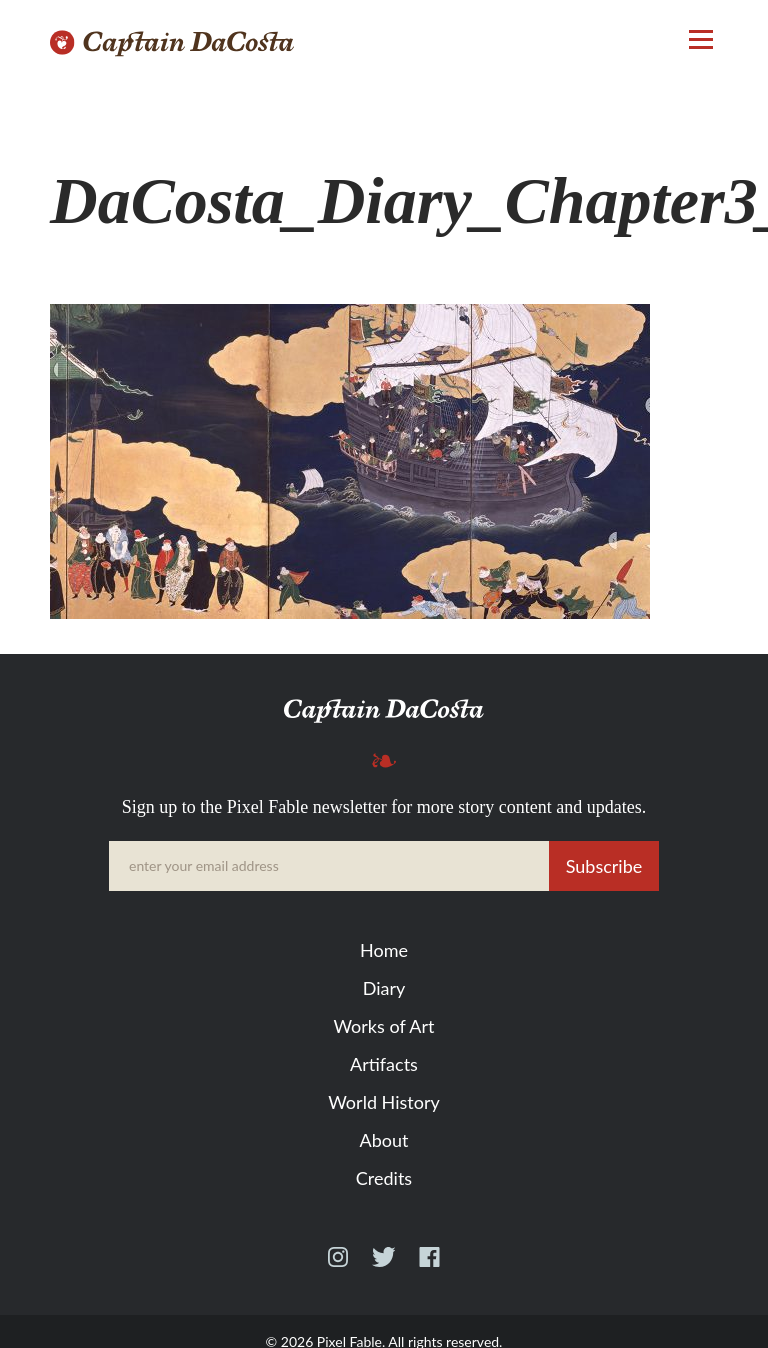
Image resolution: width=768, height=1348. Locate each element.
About (384, 1140)
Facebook (429, 1266)
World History (383, 1102)
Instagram (338, 1266)
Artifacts (384, 1064)
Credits (384, 1178)
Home (384, 950)
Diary (384, 988)
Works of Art (383, 1026)
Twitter (383, 1266)
